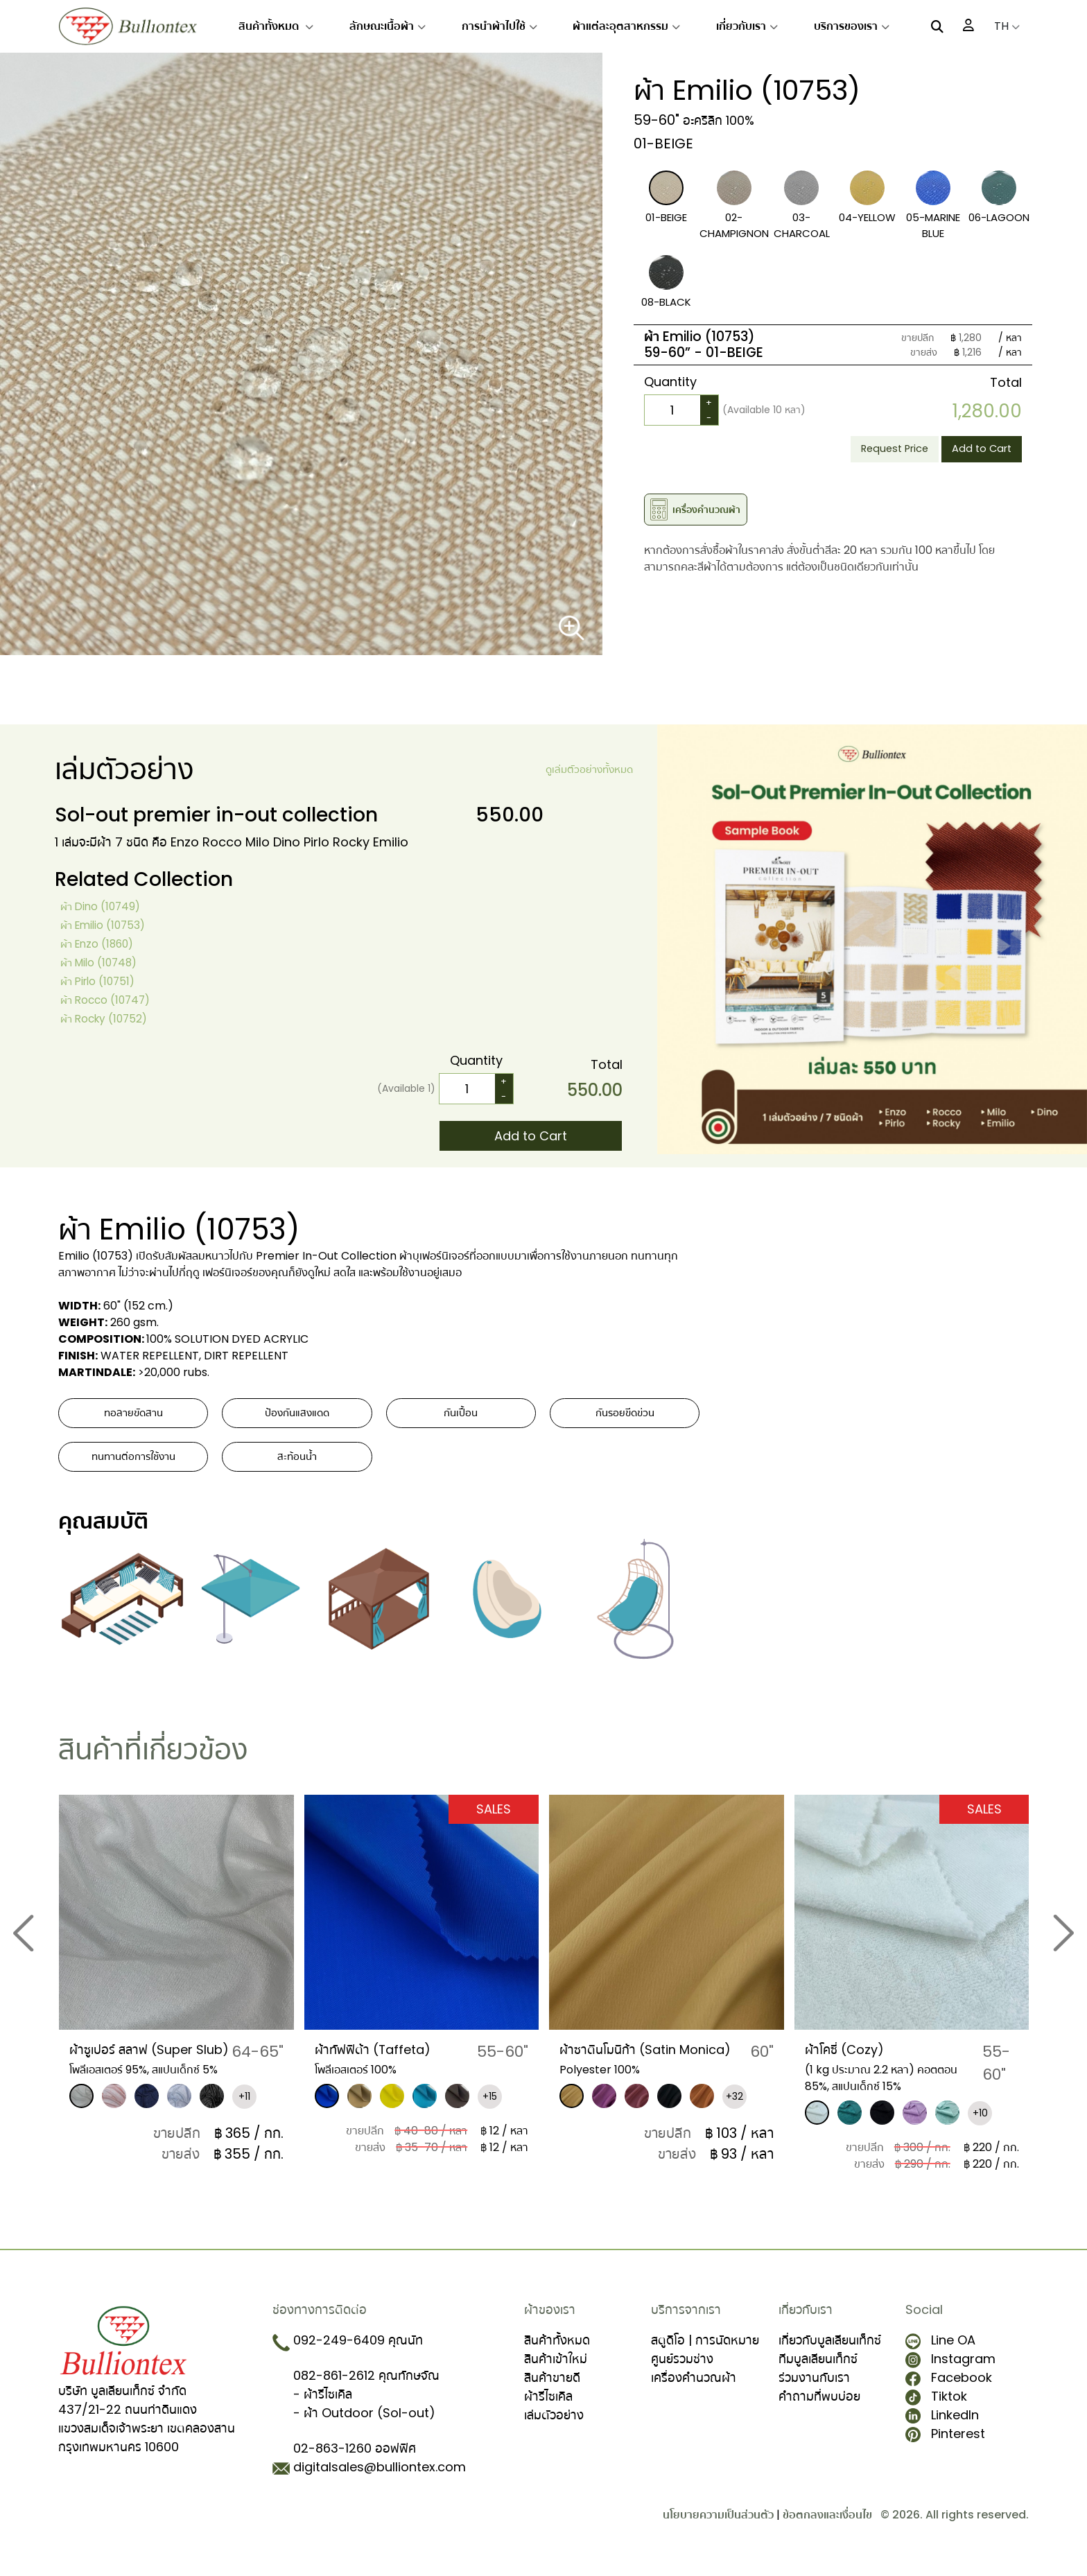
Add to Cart (975, 451)
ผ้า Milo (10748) (106, 962)
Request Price (873, 451)
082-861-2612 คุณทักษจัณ (366, 2386)
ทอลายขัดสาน (133, 1416)
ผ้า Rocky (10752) (112, 1018)
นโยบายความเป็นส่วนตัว (718, 2526)
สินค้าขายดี (552, 2388)
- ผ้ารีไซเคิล (322, 2405)
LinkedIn (942, 2426)
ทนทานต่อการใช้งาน (133, 1467)
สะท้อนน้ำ (296, 1467)
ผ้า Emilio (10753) (112, 924)
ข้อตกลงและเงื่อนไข (827, 2526)
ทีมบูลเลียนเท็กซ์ (818, 2369)
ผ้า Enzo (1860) (104, 943)
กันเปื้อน (460, 1416)
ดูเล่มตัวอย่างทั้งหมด (580, 769)
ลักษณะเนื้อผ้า (387, 26)
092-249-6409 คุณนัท (358, 2351)
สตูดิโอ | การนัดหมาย (705, 2351)
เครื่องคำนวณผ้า (693, 2388)
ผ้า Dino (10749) (107, 905)
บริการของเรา (851, 26)
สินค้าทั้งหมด (275, 26)
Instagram (950, 2369)
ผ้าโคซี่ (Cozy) (852, 2059)
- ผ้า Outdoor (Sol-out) (364, 2424)
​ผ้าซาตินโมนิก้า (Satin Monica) (629, 2068)
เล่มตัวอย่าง (554, 2426)
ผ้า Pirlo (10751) (105, 980)
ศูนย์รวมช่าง (682, 2369)
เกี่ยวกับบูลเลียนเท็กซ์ (830, 2351)
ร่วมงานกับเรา (814, 2388)
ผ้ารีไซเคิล (548, 2407)
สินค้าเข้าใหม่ (555, 2369)
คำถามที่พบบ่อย (819, 2407)
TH (1007, 26)
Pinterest (945, 2444)
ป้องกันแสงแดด (297, 1416)
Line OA (940, 2351)
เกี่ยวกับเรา (747, 26)
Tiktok (936, 2407)
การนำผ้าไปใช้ (499, 26)
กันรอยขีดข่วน (625, 1416)
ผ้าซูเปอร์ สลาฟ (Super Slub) (144, 2068)
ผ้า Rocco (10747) (114, 999)
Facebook (948, 2388)
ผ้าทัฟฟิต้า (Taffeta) (385, 2059)
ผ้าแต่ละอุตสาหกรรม (626, 26)
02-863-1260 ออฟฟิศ (354, 2459)
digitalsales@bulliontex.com (379, 2478)
